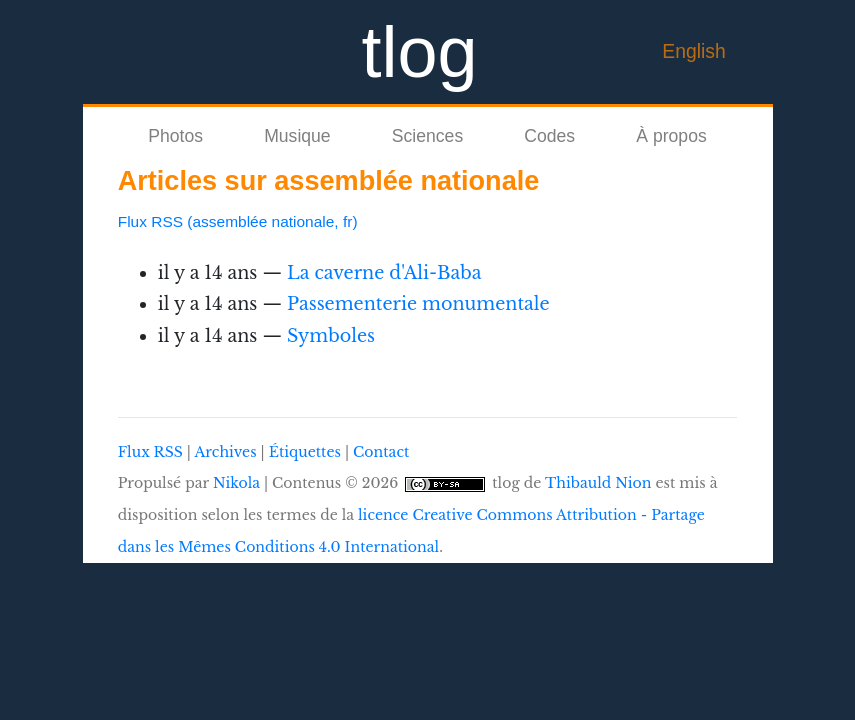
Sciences (427, 136)
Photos (175, 136)
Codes (549, 136)
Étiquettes (305, 452)
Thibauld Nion (598, 483)
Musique (297, 136)
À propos (671, 136)
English (694, 51)
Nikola (236, 483)
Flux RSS (150, 452)
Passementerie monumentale (418, 304)
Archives (225, 452)
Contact (381, 452)
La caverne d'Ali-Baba (384, 273)
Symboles (331, 336)
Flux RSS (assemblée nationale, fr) (238, 221)
